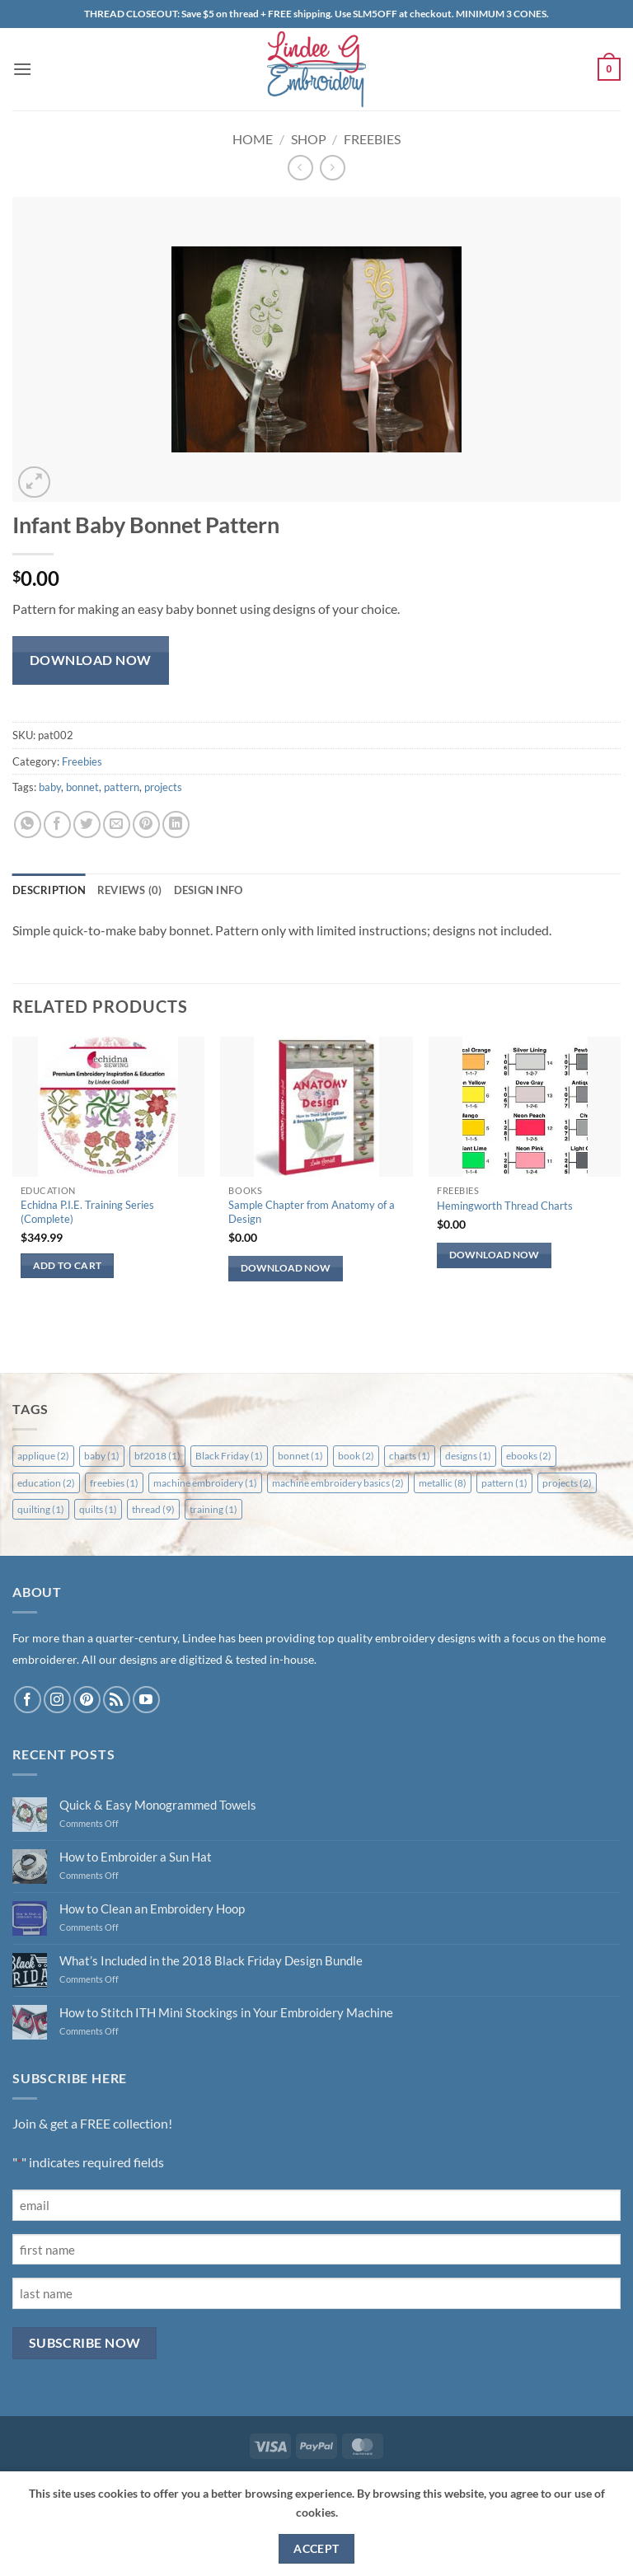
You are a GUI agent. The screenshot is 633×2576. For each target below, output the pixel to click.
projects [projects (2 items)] (567, 1483)
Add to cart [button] (67, 1265)
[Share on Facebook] (57, 824)
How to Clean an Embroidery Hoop (152, 1908)
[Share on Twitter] (87, 824)
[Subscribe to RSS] (116, 1699)
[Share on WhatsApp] (27, 824)
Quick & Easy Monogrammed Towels (157, 1804)
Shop (308, 139)
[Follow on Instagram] (57, 1699)
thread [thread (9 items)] (153, 1509)
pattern (121, 787)
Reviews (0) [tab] (129, 890)
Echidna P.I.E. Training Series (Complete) (87, 1211)
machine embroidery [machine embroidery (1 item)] (205, 1483)
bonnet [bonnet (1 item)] (300, 1456)
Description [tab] (49, 890)
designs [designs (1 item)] (468, 1456)
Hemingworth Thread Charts (505, 1205)
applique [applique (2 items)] (43, 1456)
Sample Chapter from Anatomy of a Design (311, 1211)
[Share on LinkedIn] (176, 824)
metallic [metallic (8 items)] (443, 1483)
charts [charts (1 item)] (409, 1456)
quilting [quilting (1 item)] (40, 1509)
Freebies (372, 139)
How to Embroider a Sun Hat (135, 1856)
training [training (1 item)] (213, 1509)
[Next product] (300, 167)
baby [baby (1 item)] (102, 1456)
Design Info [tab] (208, 890)
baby (50, 787)
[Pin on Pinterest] (146, 824)
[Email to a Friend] (116, 824)
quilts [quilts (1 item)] (98, 1509)
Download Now (91, 660)
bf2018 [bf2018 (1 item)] (157, 1456)
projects (163, 787)
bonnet (82, 787)
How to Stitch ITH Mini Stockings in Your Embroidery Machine (226, 2012)
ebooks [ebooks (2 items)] (528, 1456)
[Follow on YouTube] (146, 1699)
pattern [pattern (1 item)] (504, 1483)
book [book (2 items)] (356, 1456)
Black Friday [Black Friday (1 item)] (229, 1456)
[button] (22, 69)
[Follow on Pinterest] (87, 1699)
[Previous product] (332, 167)
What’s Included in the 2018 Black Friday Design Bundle (211, 1960)
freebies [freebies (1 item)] (114, 1483)
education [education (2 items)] (46, 1483)
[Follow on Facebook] (27, 1699)
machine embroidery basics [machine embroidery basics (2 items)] (338, 1483)
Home (252, 139)
